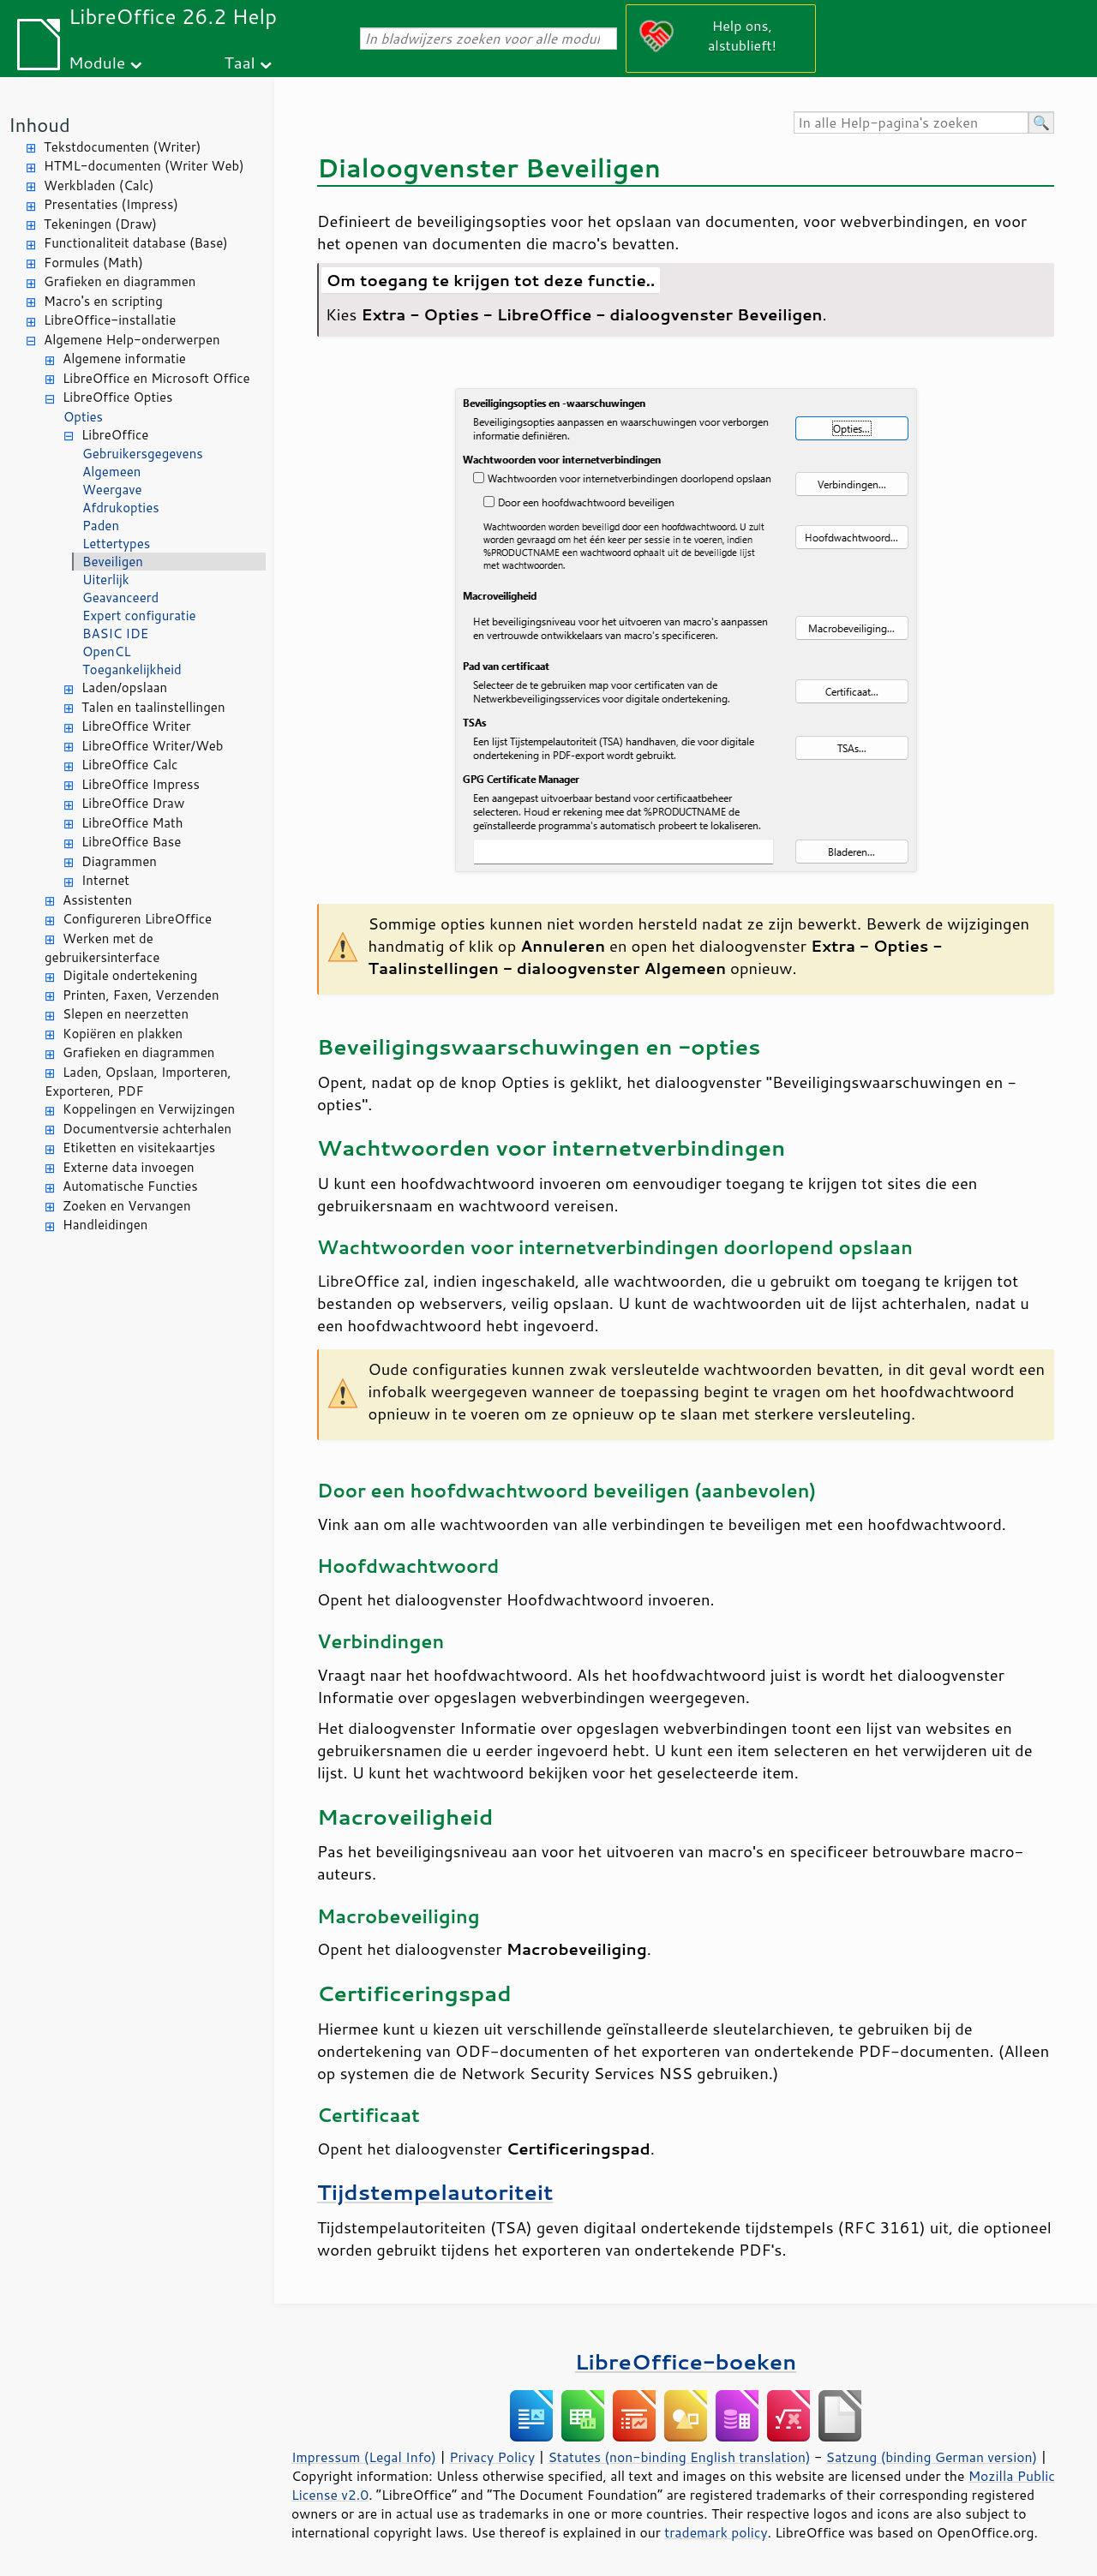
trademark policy (715, 2532)
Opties (83, 417)
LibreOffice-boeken (685, 2361)
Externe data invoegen (129, 1167)
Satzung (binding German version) (932, 2456)
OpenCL (106, 651)
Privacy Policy (492, 2456)
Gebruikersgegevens (142, 454)
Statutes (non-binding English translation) (679, 2456)
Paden (100, 526)
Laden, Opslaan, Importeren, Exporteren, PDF (138, 1082)
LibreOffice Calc (129, 765)
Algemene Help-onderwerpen (132, 340)
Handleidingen (105, 1225)
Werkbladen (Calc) (99, 185)
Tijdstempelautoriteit (435, 2192)
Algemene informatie (124, 359)
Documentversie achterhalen (147, 1129)
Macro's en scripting (103, 301)
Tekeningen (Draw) (100, 224)
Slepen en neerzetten (126, 1014)
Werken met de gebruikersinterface (102, 948)
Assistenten (97, 900)
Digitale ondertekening (130, 975)
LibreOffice (114, 435)
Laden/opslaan (124, 687)
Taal (239, 62)
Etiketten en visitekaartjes (139, 1148)
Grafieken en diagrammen (119, 281)
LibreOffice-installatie (110, 320)
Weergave (112, 490)
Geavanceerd (120, 598)
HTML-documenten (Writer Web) (144, 166)
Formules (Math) (93, 263)
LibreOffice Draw (132, 803)
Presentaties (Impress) (111, 204)
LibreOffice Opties (117, 397)
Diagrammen (119, 861)
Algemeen (111, 472)
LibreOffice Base (131, 842)
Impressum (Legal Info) (363, 2456)
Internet (105, 880)
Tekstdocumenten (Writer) (122, 147)
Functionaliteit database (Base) (136, 243)
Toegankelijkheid (132, 669)
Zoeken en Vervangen (127, 1206)
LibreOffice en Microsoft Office (156, 378)
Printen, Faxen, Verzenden (141, 995)
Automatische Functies (130, 1186)
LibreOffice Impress (140, 784)
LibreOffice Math (132, 823)
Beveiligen (112, 562)
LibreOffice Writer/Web (152, 746)
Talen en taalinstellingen (153, 707)
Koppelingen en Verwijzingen (149, 1109)
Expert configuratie (139, 616)
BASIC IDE (115, 634)
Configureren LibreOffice (137, 919)
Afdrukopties (120, 508)
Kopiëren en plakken (123, 1034)
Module (97, 62)
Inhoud (39, 124)
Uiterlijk (105, 580)
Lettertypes (116, 544)
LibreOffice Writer (136, 726)
